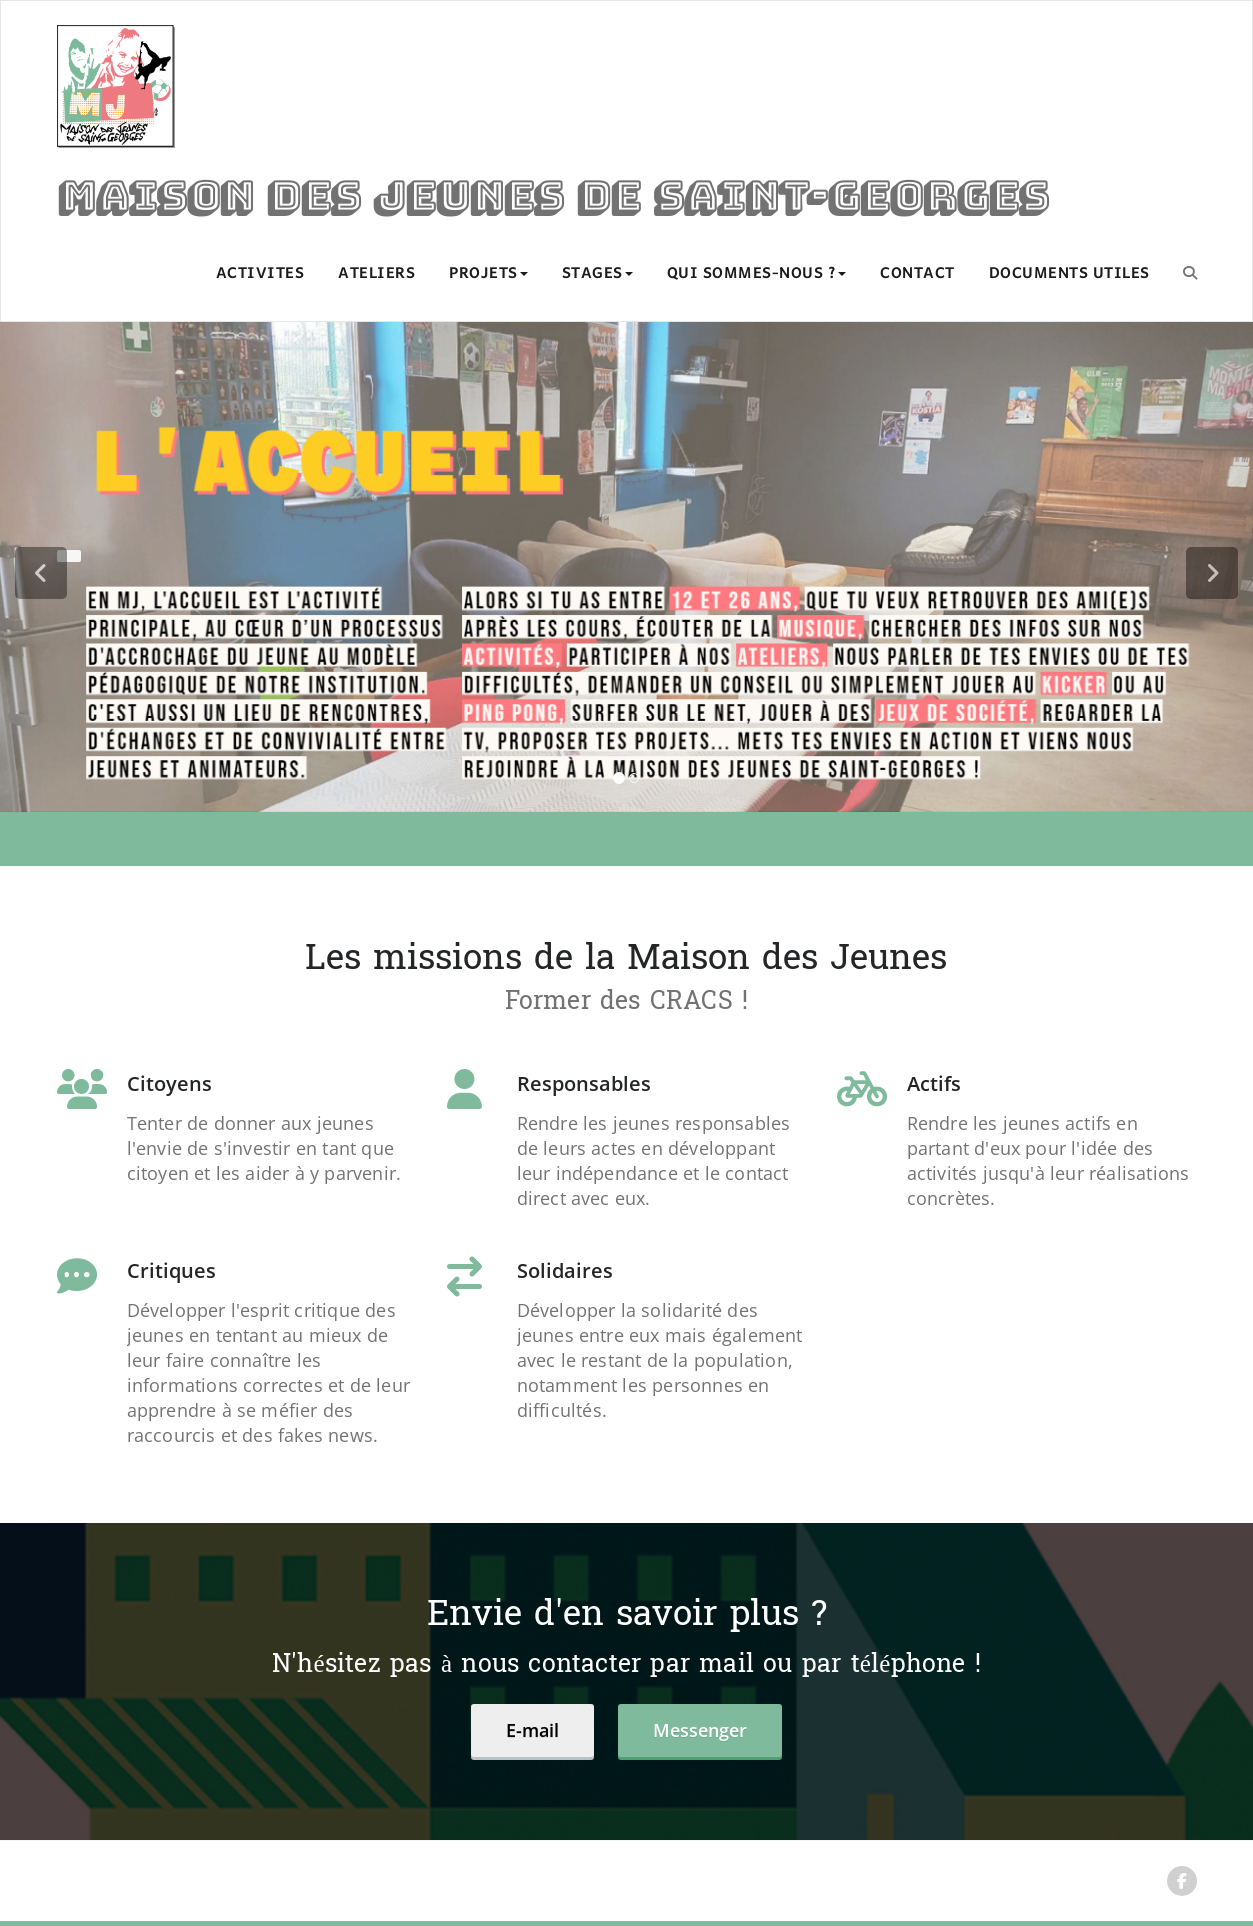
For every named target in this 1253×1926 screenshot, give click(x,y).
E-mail (532, 1730)
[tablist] (627, 782)
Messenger (700, 1730)
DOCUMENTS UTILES (1069, 274)
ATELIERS (376, 274)
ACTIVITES (260, 274)
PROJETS (488, 274)
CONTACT (917, 274)
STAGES (597, 274)
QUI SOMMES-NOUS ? (757, 274)
